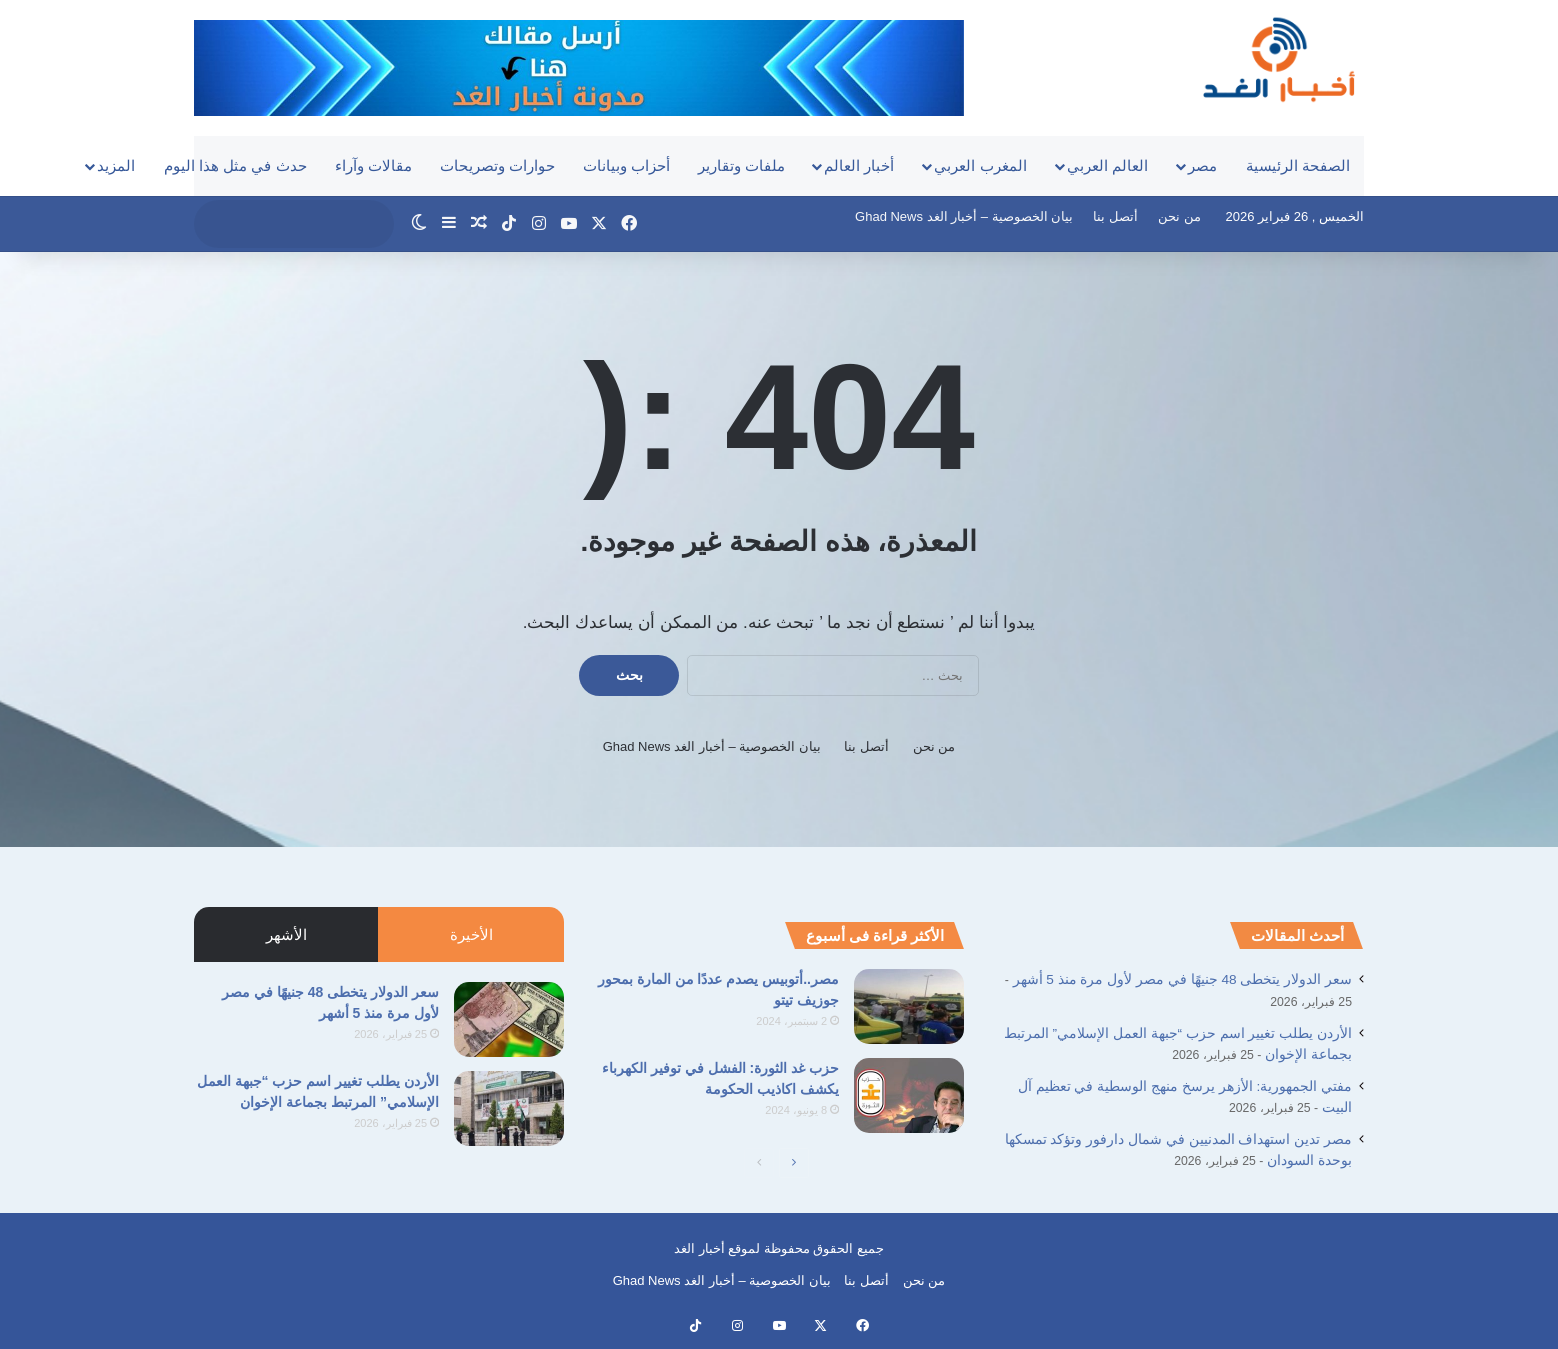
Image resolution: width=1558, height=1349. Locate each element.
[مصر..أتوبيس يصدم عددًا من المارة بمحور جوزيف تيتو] (909, 1006)
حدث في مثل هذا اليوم (235, 165)
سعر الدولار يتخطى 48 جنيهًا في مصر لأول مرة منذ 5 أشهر (1182, 979)
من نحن (1179, 216)
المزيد (116, 165)
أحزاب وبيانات (626, 165)
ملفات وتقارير (741, 165)
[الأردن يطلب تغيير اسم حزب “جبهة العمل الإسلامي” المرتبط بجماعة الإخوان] (509, 1108)
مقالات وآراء (373, 165)
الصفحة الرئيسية (1298, 165)
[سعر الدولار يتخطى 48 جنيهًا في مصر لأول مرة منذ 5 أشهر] (509, 1019)
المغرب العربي (980, 165)
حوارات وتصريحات (497, 165)
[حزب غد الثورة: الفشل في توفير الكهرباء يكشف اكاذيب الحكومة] (909, 1095)
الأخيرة (471, 934)
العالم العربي (1107, 165)
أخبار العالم (859, 165)
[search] (275, 224)
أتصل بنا (1115, 216)
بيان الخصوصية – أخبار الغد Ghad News (964, 216)
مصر (1202, 165)
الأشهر (286, 934)
